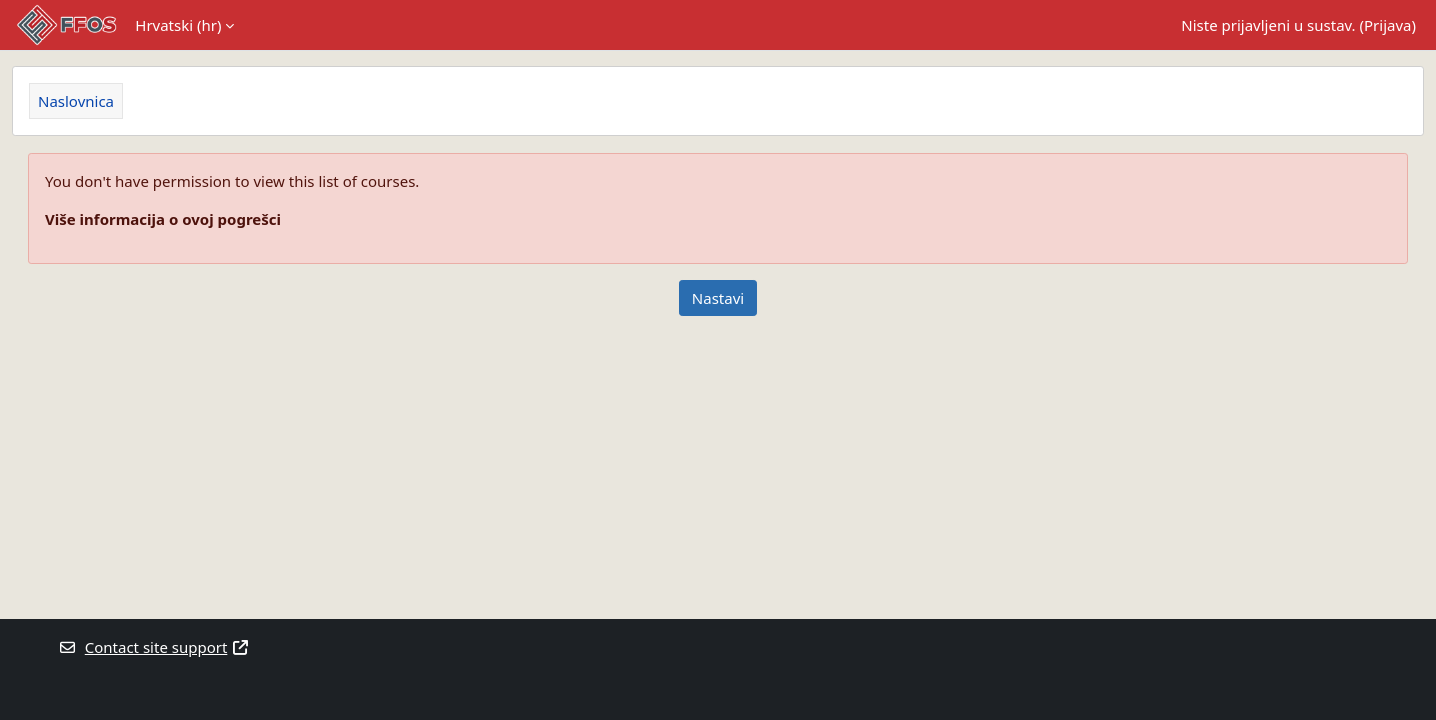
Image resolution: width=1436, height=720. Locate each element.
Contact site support (154, 647)
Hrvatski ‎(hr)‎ (178, 25)
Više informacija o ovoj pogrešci (163, 219)
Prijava (1387, 25)
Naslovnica (76, 101)
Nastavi (718, 298)
